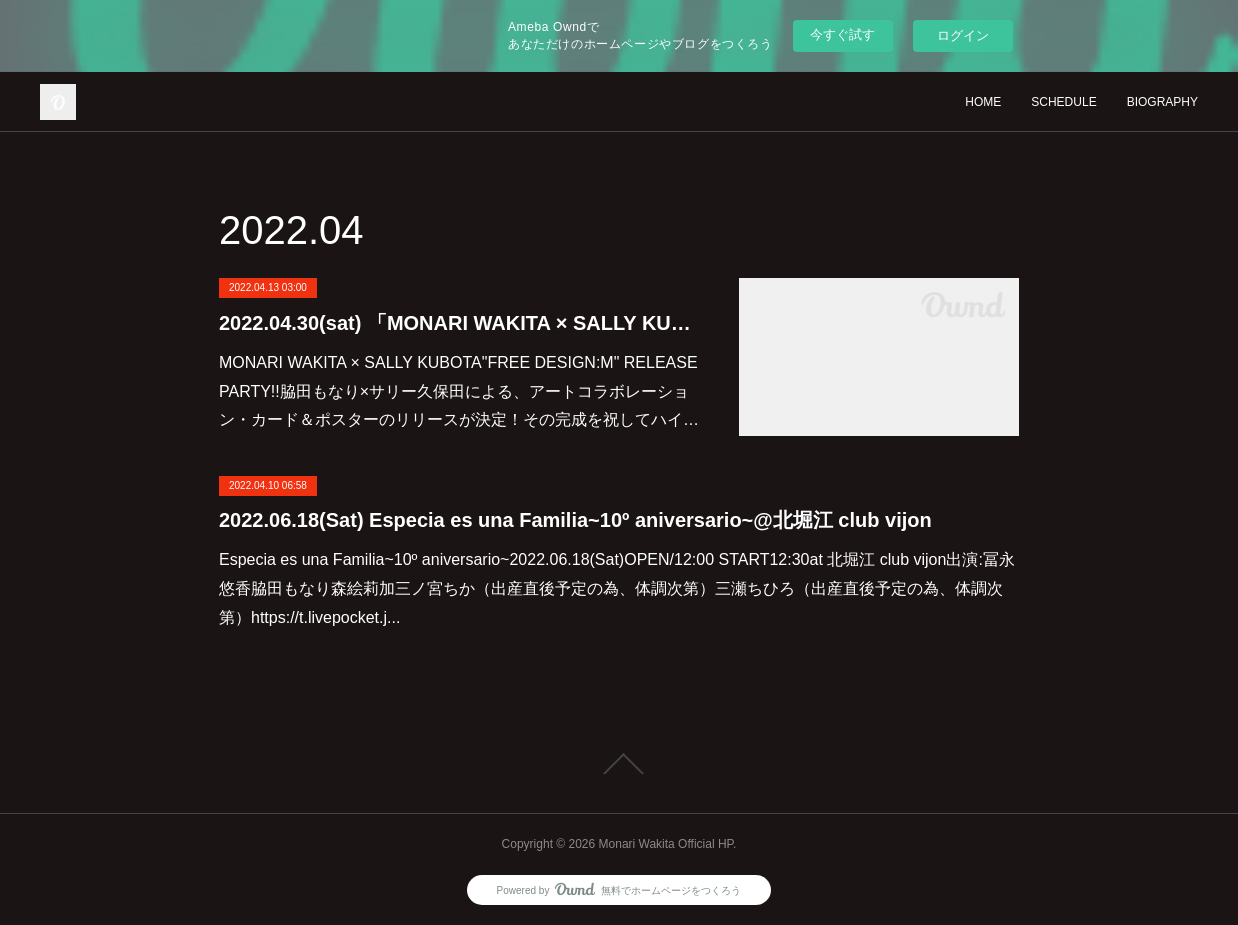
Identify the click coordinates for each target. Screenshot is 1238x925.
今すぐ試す (842, 34)
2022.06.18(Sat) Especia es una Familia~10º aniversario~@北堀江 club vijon (575, 520)
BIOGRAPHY (1162, 102)
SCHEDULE (1063, 102)
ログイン (963, 35)
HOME (983, 102)
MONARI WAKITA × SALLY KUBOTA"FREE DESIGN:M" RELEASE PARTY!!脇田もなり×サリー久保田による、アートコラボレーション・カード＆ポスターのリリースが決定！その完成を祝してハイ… (459, 391)
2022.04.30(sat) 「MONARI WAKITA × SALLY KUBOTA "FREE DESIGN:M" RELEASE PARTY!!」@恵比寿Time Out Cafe (459, 323)
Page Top (619, 764)
